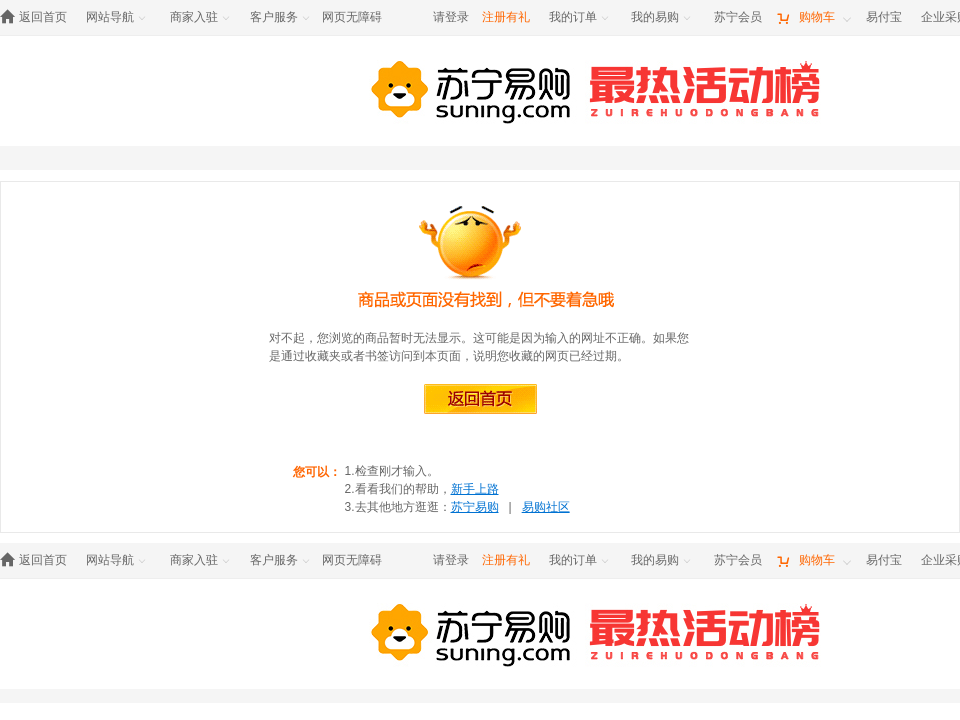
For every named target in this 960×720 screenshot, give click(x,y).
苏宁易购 (475, 507)
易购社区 (546, 507)
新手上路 (475, 489)
